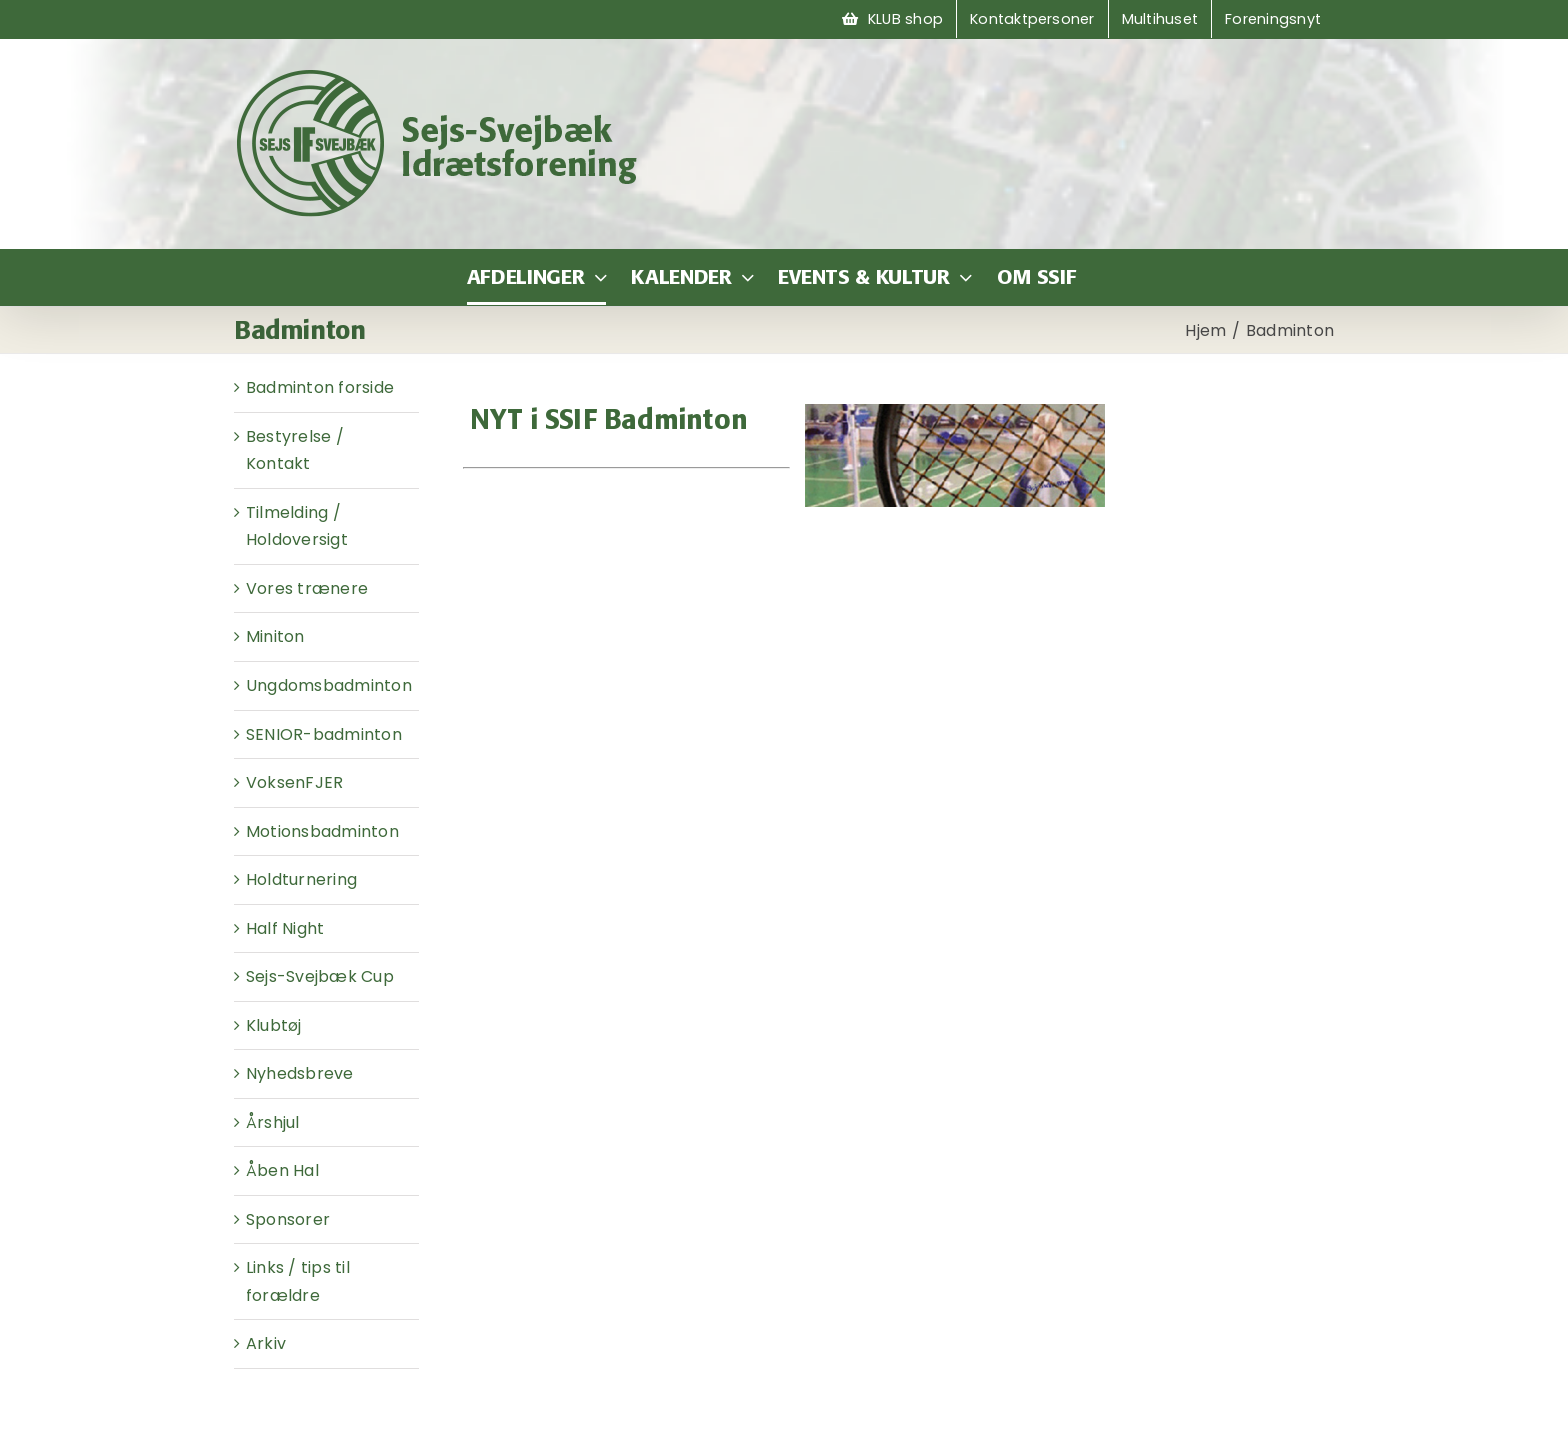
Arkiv (266, 1343)
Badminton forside (320, 387)
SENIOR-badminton (324, 734)
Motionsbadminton (322, 831)
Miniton (275, 636)
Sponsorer (288, 1219)
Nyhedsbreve (300, 1073)
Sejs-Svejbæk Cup (320, 976)
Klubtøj (274, 1025)
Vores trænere (307, 588)
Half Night (285, 928)
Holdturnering (301, 879)
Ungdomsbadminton (329, 685)
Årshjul (273, 1122)
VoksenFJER (294, 782)
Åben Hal (282, 1170)
